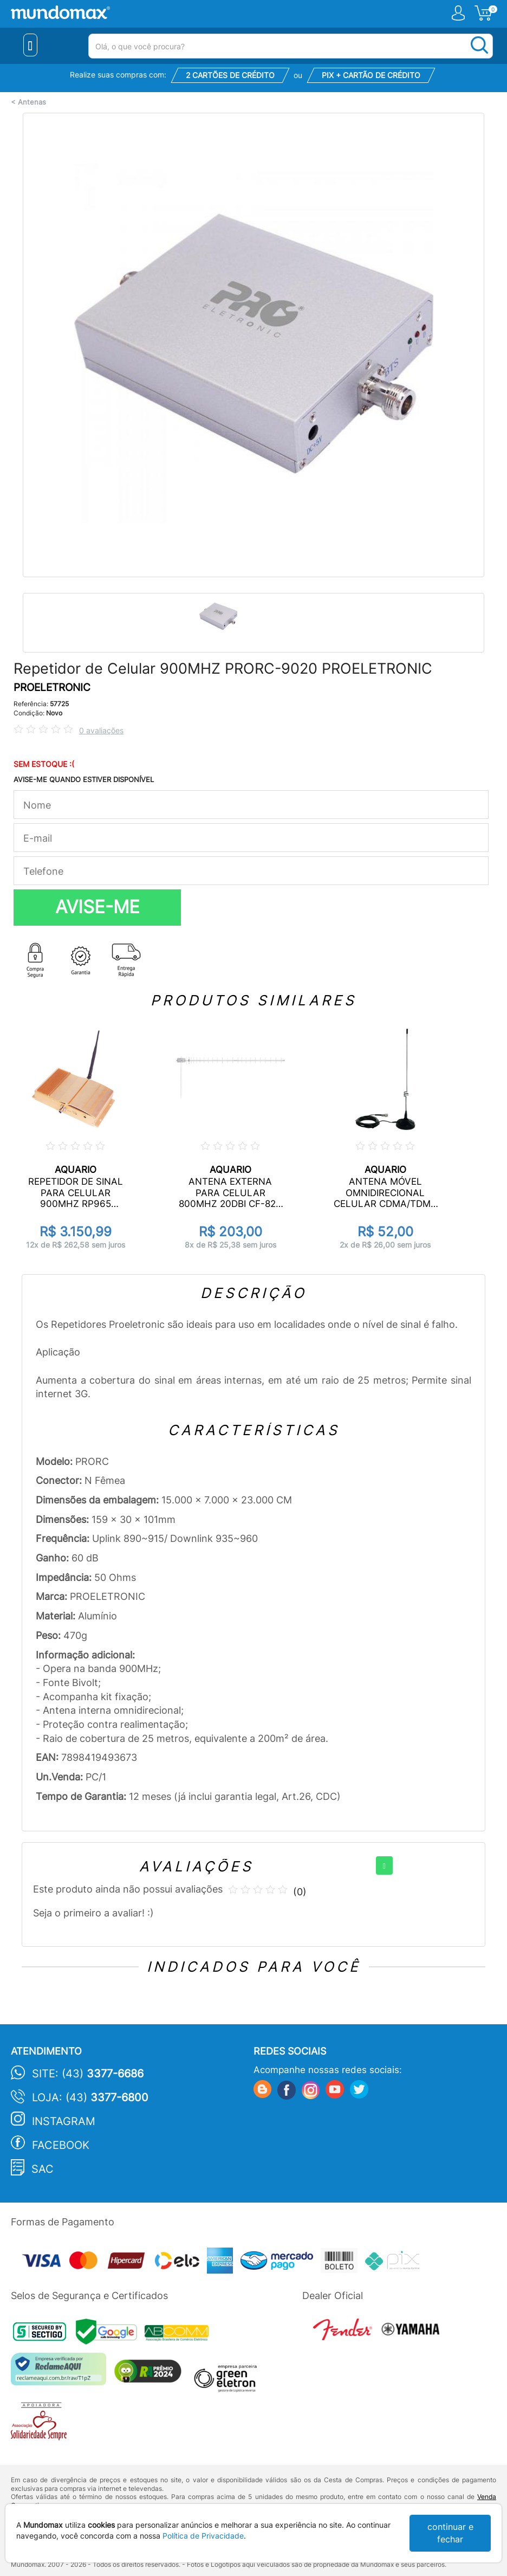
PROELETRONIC (52, 687)
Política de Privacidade (203, 2535)
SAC (42, 2168)
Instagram (63, 2121)
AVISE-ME (97, 907)
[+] (384, 1865)
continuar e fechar (450, 2533)
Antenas (32, 102)
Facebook (60, 2145)
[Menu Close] (30, 45)
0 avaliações (101, 730)
